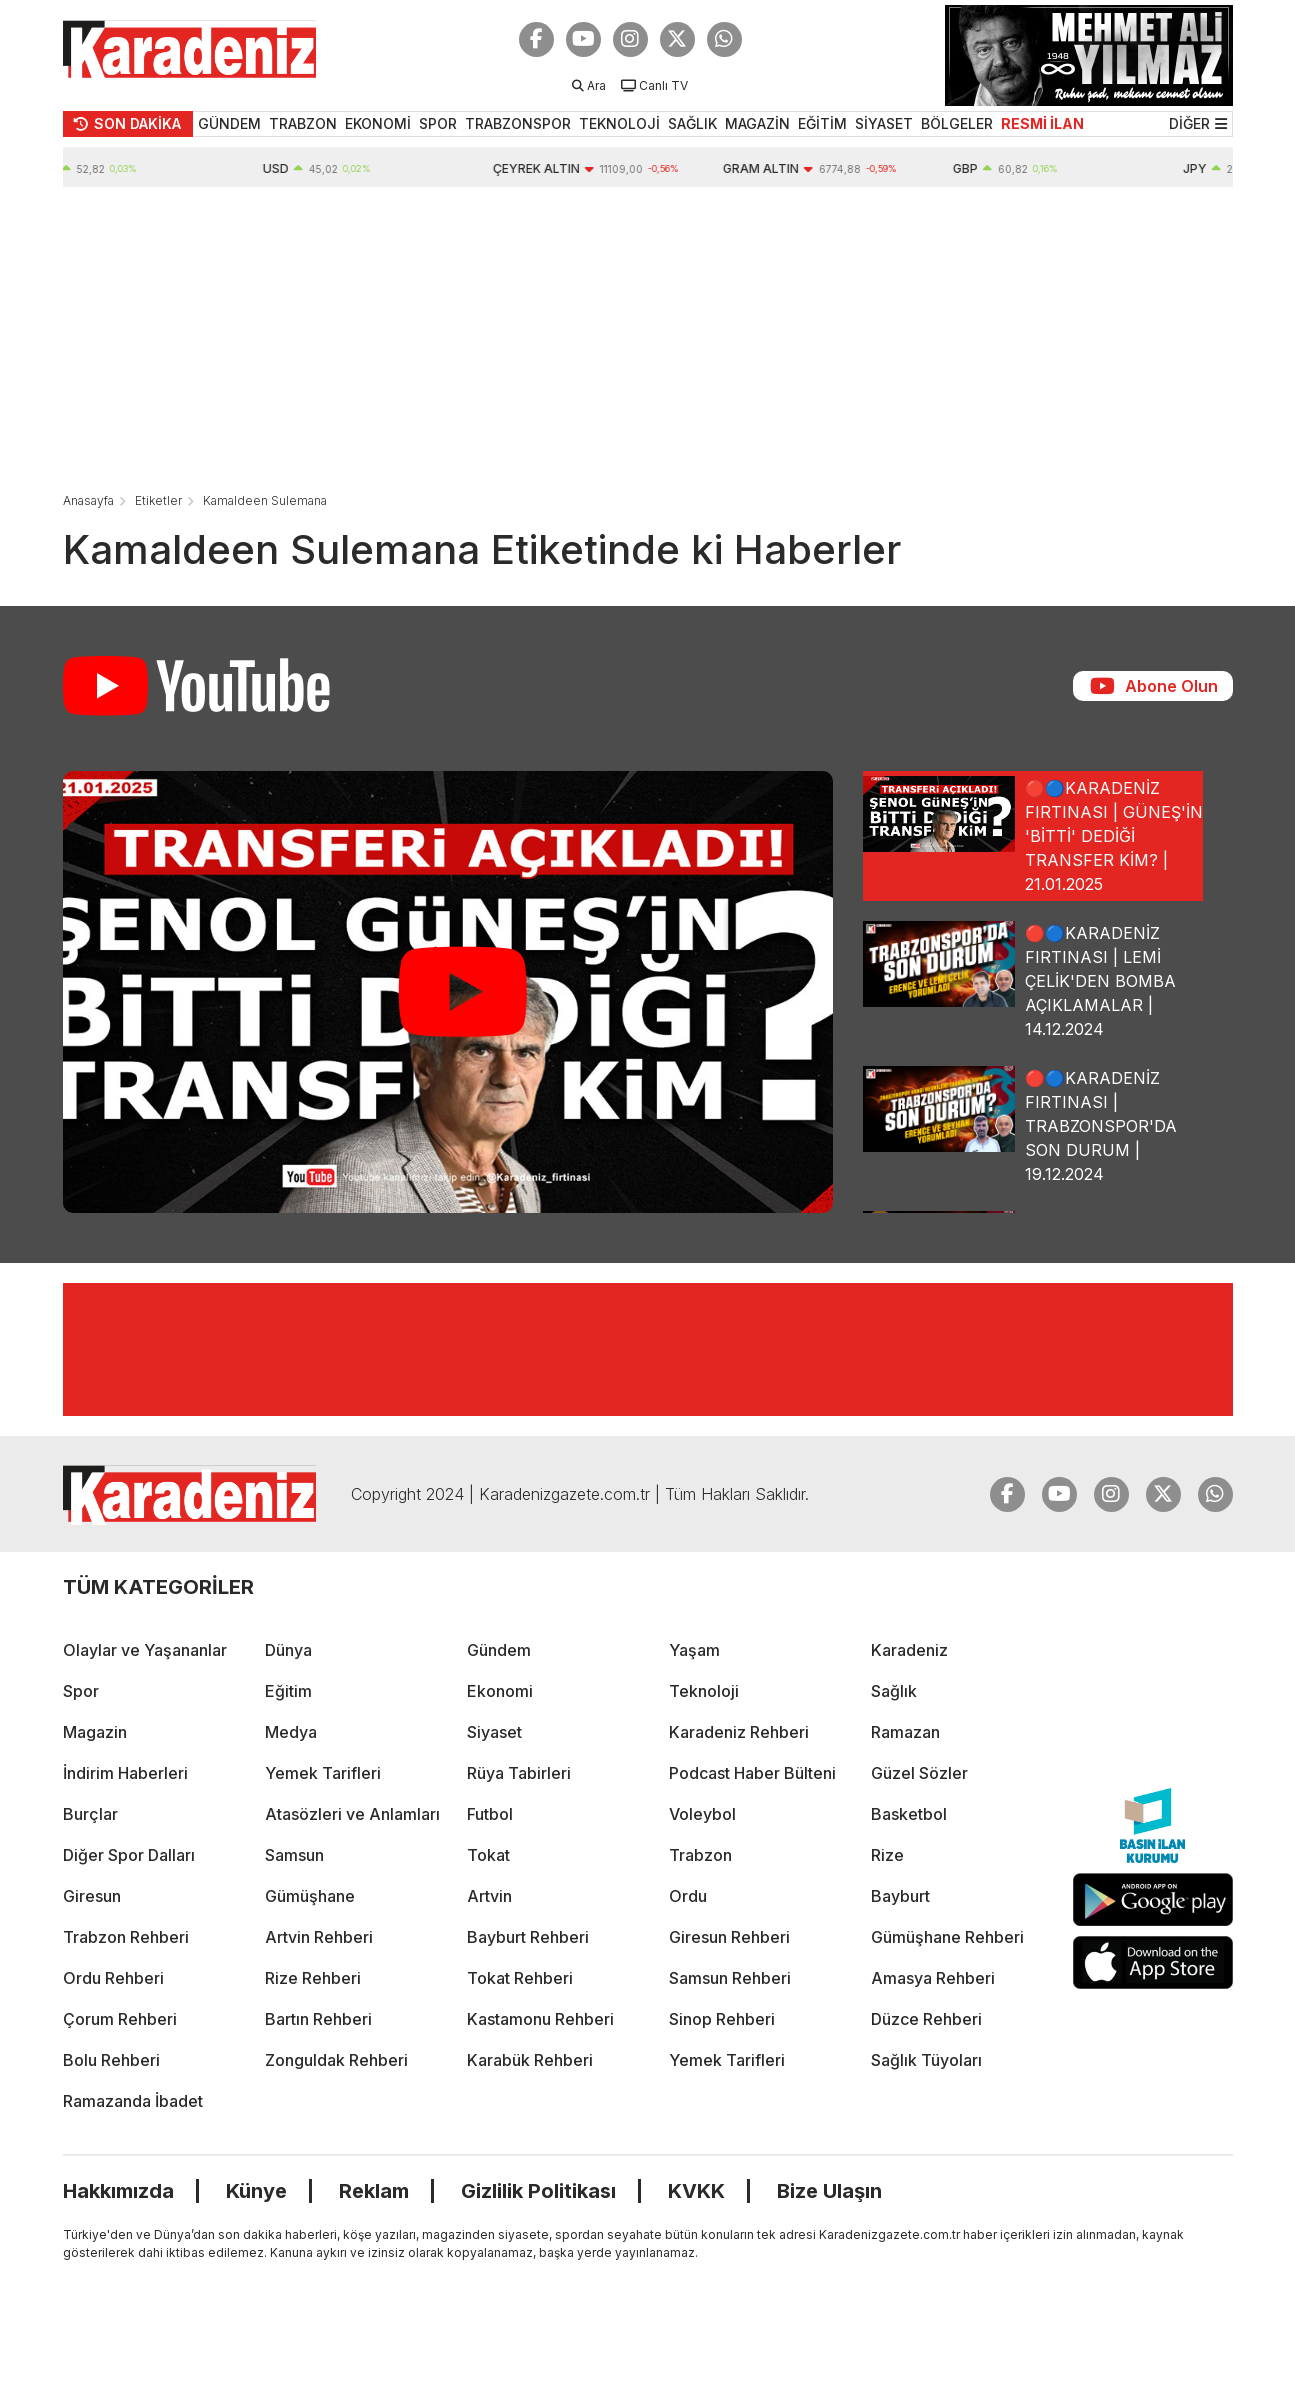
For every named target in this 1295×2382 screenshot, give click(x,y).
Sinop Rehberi (722, 2019)
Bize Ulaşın (829, 2191)
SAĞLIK (692, 123)
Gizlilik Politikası (538, 2191)
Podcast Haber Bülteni (752, 1773)
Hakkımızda (118, 2191)
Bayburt (900, 1896)
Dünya (288, 1650)
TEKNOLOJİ (619, 123)
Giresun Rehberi (729, 1937)
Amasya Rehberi (933, 1978)
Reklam (374, 2191)
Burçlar (90, 1814)
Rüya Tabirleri (519, 1773)
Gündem (499, 1650)
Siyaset (494, 1732)
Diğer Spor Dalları (129, 1855)
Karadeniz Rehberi (739, 1732)
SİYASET (884, 123)
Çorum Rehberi (120, 2019)
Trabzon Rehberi (126, 1937)
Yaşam (694, 1650)
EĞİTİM (822, 123)
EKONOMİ (378, 123)
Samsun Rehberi (730, 1978)
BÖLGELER (957, 123)
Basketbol (909, 1814)
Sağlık (894, 1691)
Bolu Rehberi (111, 2060)
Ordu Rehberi (113, 1978)
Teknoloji (704, 1691)
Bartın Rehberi (318, 2019)
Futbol (490, 1814)
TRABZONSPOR (518, 123)
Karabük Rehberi (530, 2060)
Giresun (92, 1896)
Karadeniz (909, 1650)
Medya (291, 1732)
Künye (256, 2191)
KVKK (696, 2191)
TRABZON (303, 123)
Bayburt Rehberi (528, 1937)
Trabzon (700, 1855)
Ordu (688, 1896)
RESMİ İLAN (1042, 123)
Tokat (488, 1855)
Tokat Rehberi (520, 1978)
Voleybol (702, 1814)
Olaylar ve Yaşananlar (145, 1650)
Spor (81, 1691)
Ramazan (905, 1732)
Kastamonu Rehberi (540, 2019)
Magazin (95, 1732)
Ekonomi (500, 1691)
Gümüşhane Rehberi (947, 1937)
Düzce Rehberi (926, 2019)
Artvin (489, 1896)
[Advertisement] (648, 337)
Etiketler (158, 500)
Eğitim (288, 1691)
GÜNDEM (229, 123)
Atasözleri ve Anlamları (352, 1814)
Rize (887, 1855)
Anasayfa (88, 500)
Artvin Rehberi (319, 1937)
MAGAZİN (757, 123)
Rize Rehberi (313, 1978)
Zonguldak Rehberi (336, 2060)
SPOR (438, 123)
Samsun (294, 1855)
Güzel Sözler (919, 1773)
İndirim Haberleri (125, 1773)
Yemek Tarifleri (323, 1773)
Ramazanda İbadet (133, 2101)
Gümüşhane (310, 1896)
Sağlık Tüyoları (926, 2060)
